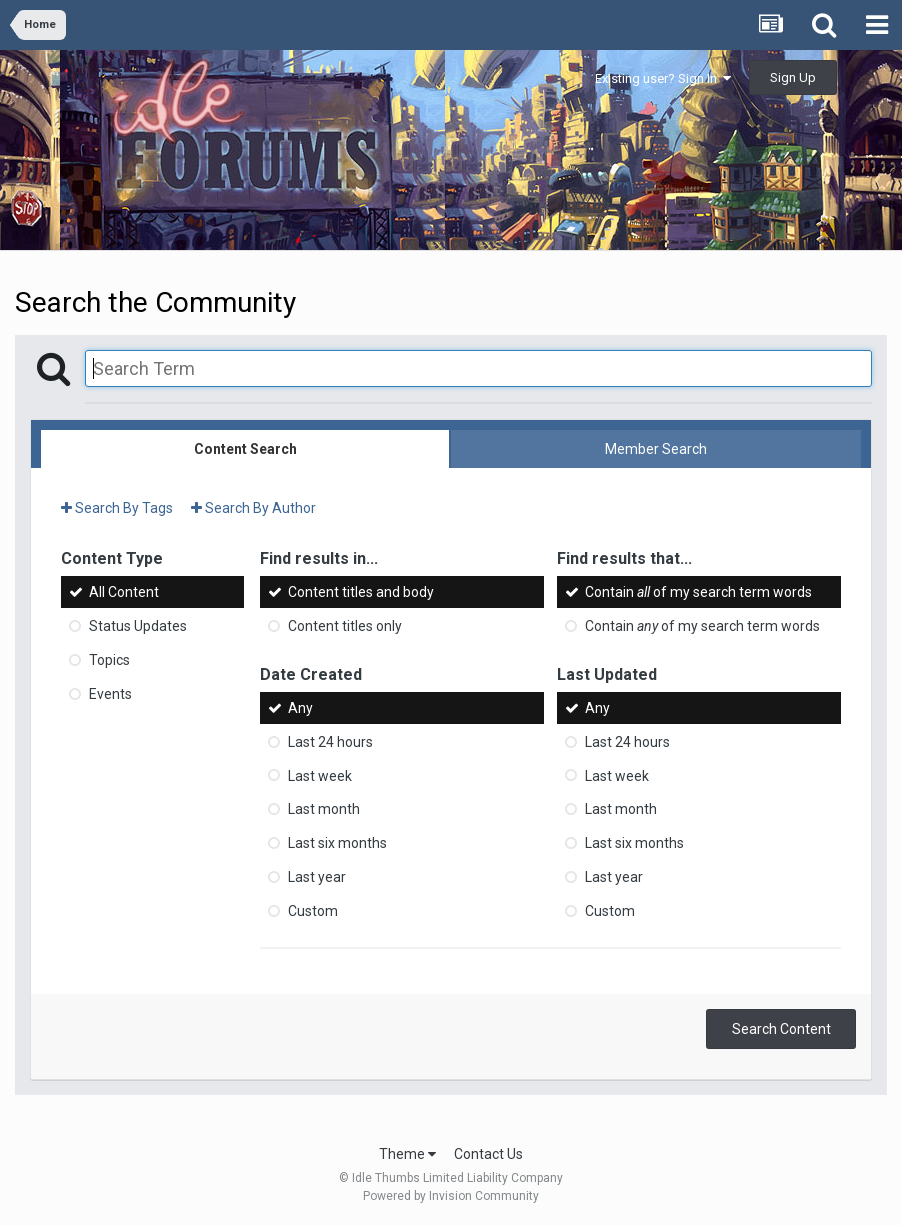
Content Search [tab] (245, 449)
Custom (313, 911)
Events (110, 694)
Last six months (337, 843)
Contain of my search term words (698, 592)
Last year (317, 877)
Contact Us (488, 1154)
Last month (324, 809)
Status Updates (138, 626)
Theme (407, 1154)
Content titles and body (361, 592)
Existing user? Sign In (663, 78)
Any (300, 708)
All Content (124, 592)
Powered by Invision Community (451, 1196)
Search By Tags (117, 508)
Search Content (781, 1029)
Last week (320, 775)
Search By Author (253, 508)
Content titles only (345, 626)
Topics (109, 660)
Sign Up (793, 77)
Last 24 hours (330, 742)
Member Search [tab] (656, 449)
